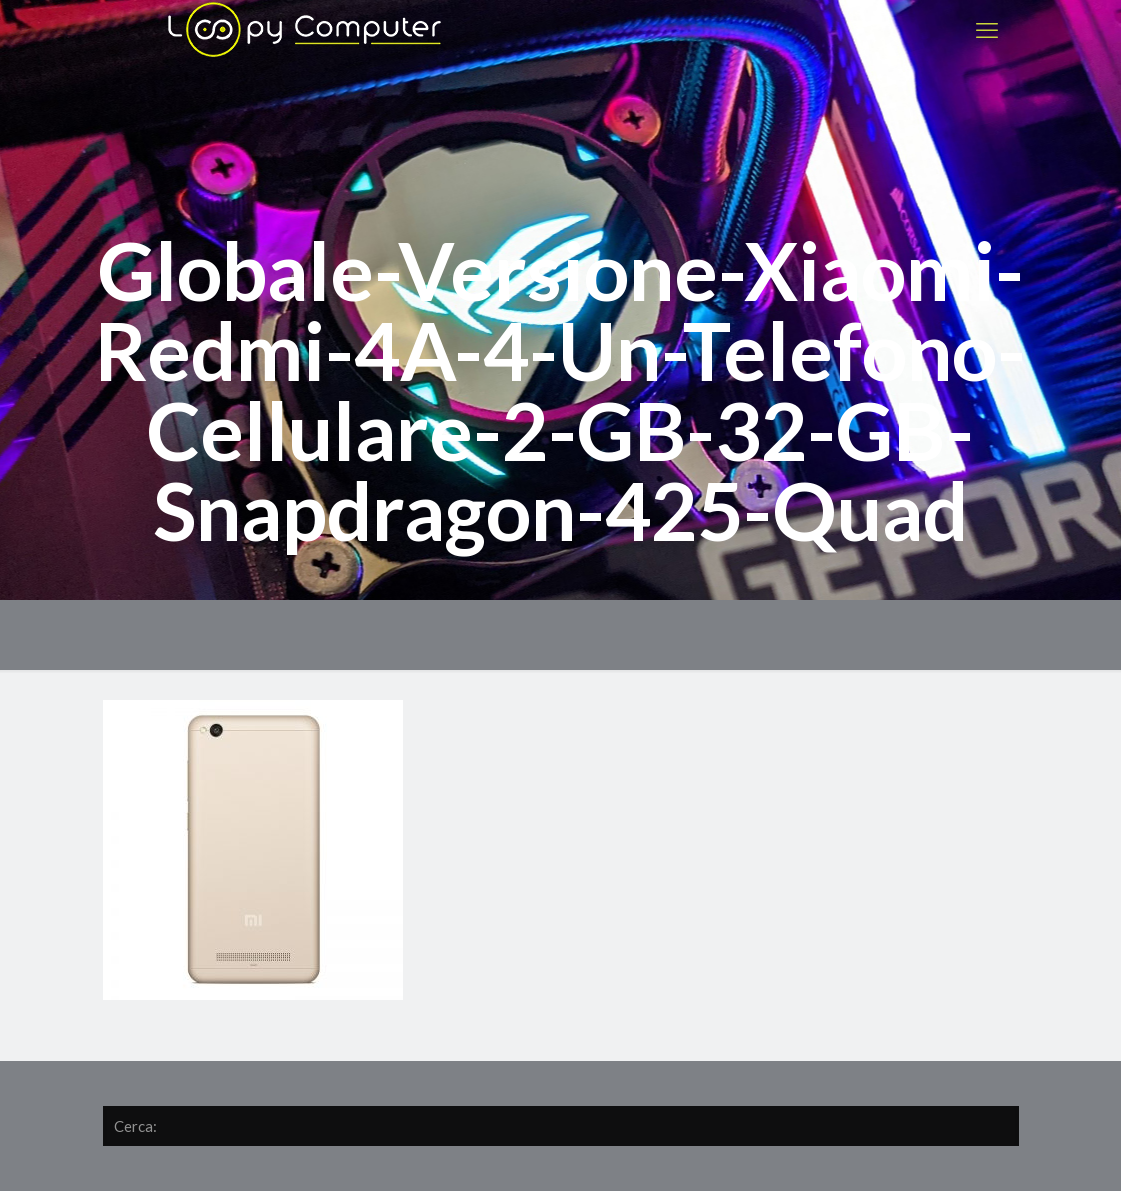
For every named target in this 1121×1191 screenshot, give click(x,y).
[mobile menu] (987, 30)
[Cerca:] (561, 1126)
